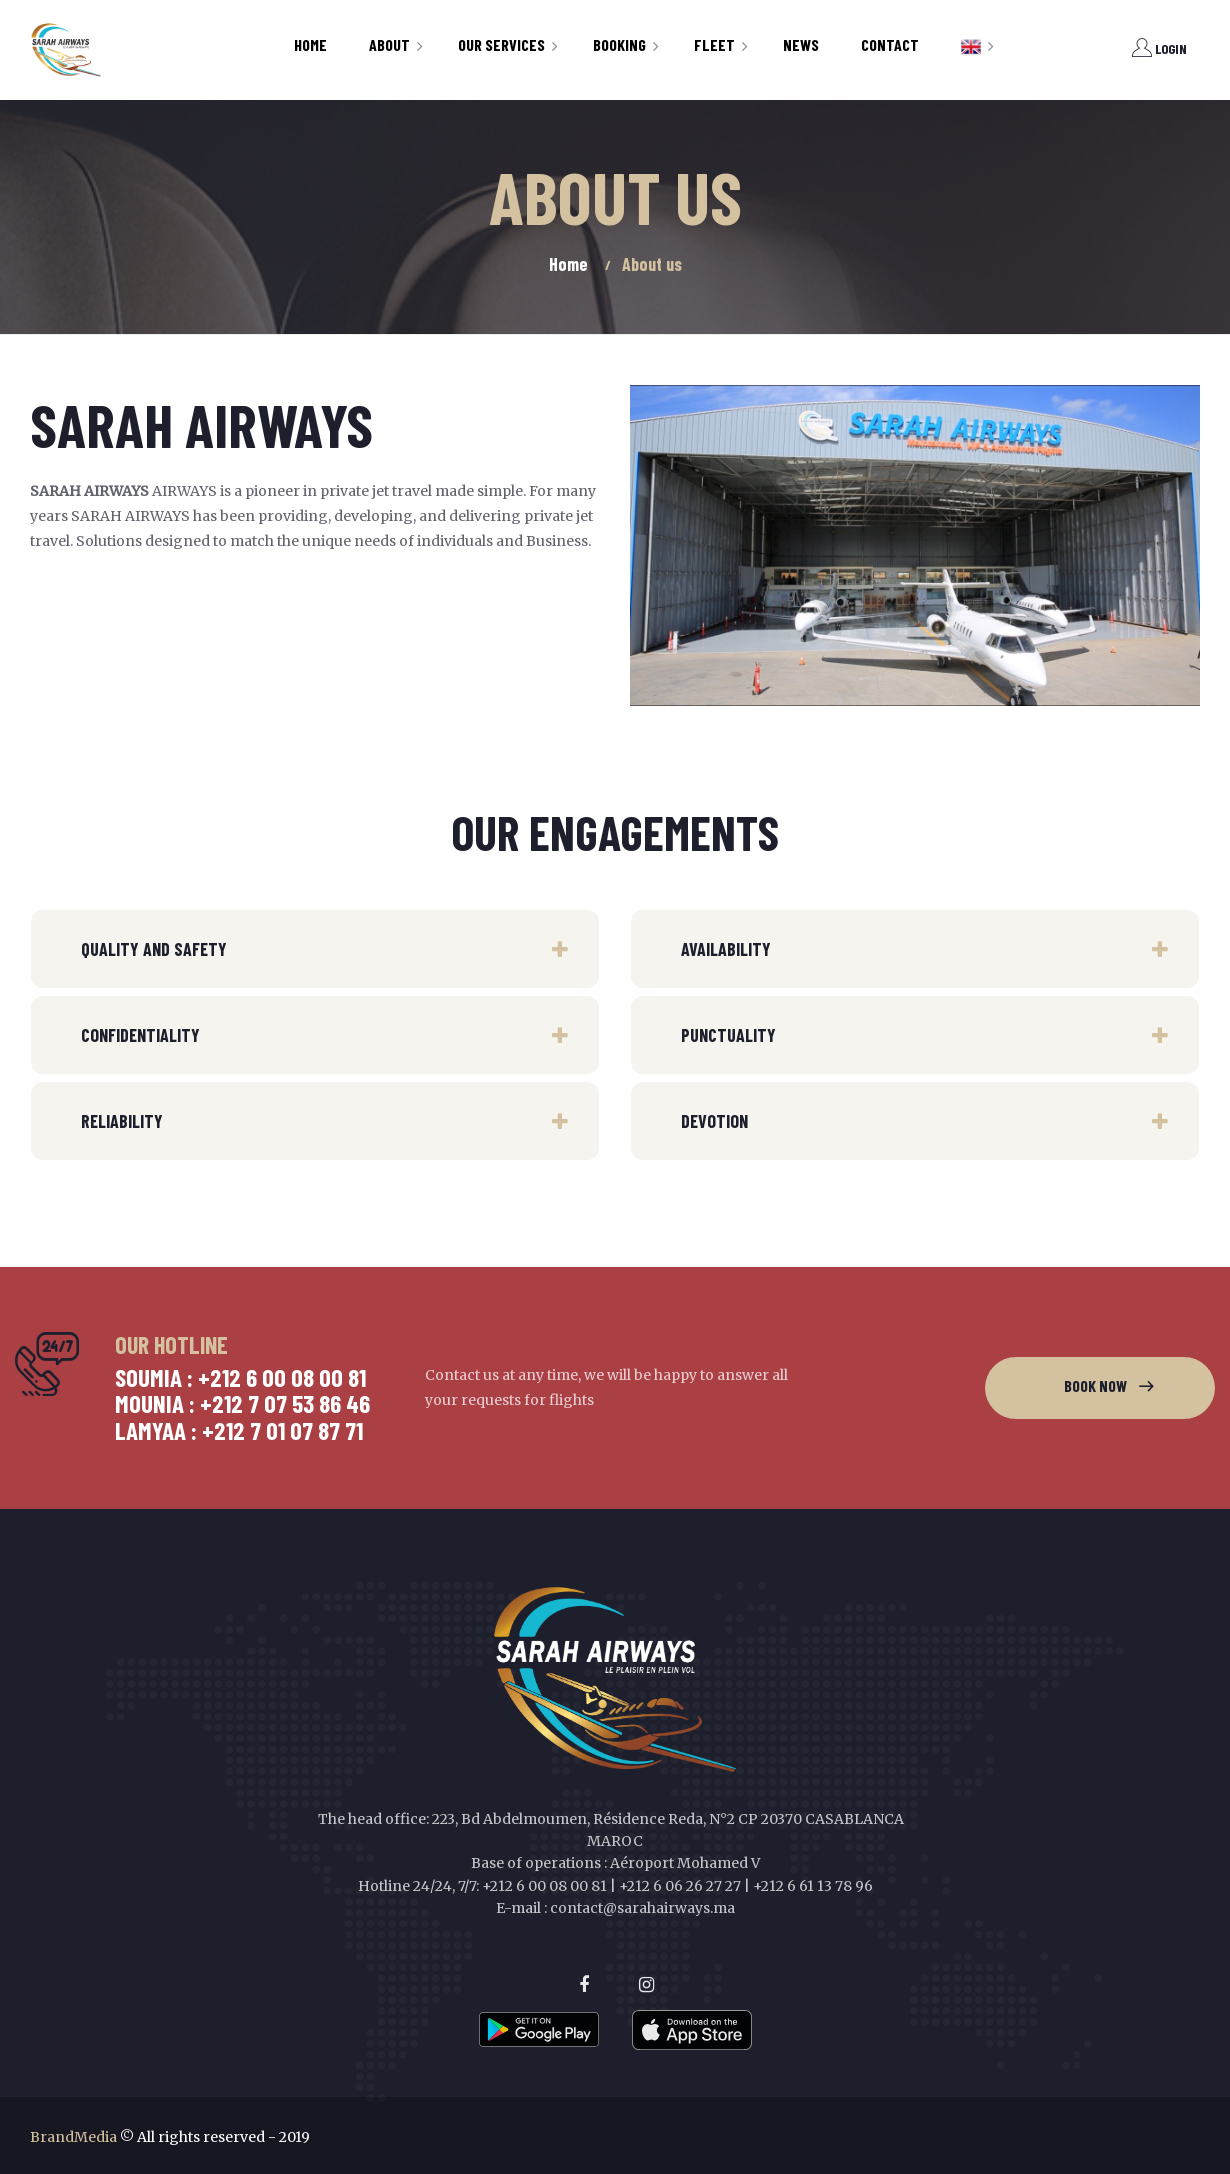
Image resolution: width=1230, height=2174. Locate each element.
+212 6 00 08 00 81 (544, 1886)
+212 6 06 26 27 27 (680, 1886)
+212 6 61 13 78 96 (813, 1886)
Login (1159, 48)
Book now (1095, 1385)
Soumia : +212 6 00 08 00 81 (240, 1377)
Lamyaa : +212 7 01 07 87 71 (239, 1430)
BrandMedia (73, 2137)
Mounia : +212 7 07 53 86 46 (242, 1403)
